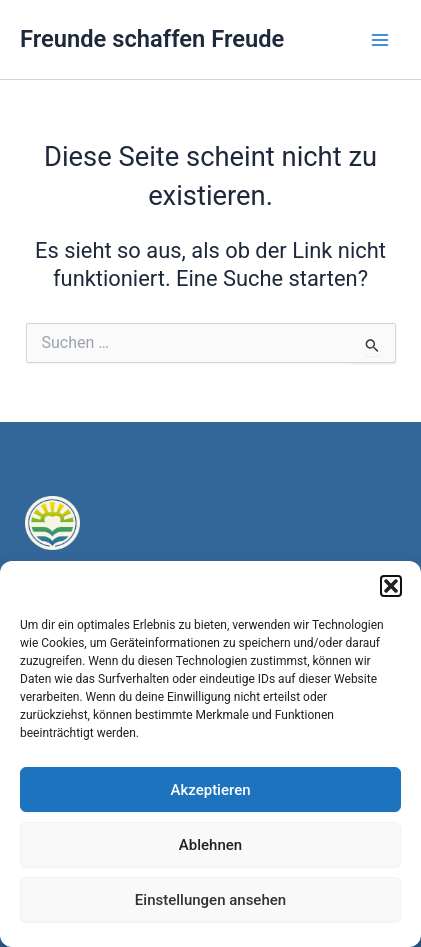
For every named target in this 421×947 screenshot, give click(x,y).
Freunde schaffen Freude (152, 39)
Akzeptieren (210, 790)
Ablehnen (210, 845)
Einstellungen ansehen (210, 900)
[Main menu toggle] (380, 40)
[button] (391, 586)
